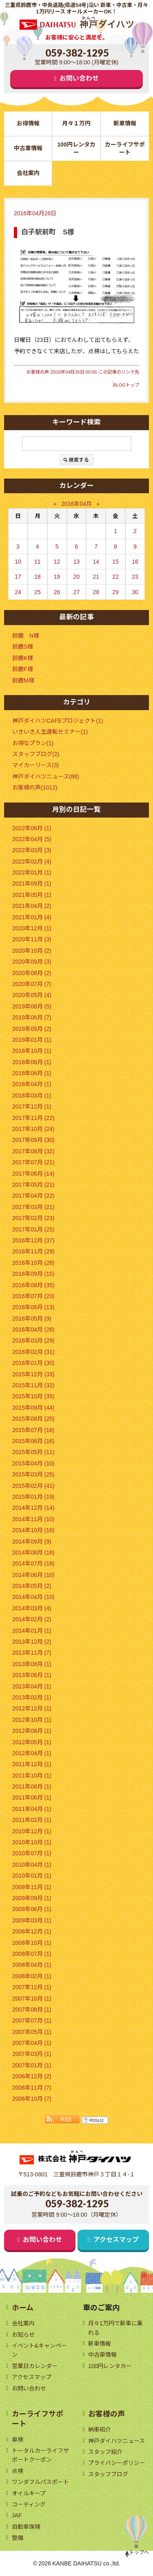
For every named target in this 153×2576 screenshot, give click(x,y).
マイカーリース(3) (35, 765)
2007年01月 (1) (31, 2065)
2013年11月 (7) (31, 1652)
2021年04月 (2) (31, 906)
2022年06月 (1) (31, 828)
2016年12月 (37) (33, 1240)
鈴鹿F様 (22, 669)
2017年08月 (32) (33, 1151)
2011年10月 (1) (31, 1775)
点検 (17, 2471)
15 (115, 561)
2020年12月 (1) (31, 928)
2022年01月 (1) (31, 872)
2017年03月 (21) (33, 1207)
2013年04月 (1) (31, 1686)
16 (135, 561)
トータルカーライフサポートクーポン (40, 2455)
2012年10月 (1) (31, 1720)
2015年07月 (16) (33, 1430)
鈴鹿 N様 (25, 635)
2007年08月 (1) (31, 2009)
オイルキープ (29, 2493)
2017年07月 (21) (33, 1162)
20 (76, 576)
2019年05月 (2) (31, 1029)
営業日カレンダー (35, 2366)
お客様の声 (38, 372)
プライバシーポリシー (116, 2463)
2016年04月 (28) (33, 1329)
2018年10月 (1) (31, 1050)
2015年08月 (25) (33, 1418)
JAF (17, 2515)
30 (135, 592)
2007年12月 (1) (31, 1987)
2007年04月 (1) (31, 2043)
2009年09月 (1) (31, 1898)
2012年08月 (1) (31, 1731)
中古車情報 (28, 148)
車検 (17, 2439)
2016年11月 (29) (33, 1251)
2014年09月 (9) (31, 1541)
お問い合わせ (79, 78)
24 (18, 592)
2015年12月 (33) (33, 1374)
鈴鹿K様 (22, 658)
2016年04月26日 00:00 (74, 372)
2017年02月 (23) (33, 1218)
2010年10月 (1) (31, 1842)
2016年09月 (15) (33, 1274)
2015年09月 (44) (33, 1407)
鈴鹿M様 (23, 680)
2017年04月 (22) (33, 1195)
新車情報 (124, 123)
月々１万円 (76, 123)
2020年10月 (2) (31, 950)
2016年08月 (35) (33, 1285)
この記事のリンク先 (119, 372)
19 (57, 576)
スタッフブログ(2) (35, 754)
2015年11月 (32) (33, 1385)
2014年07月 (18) (33, 1563)
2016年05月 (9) (31, 1318)
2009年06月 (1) (31, 1909)
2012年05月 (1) (31, 1742)
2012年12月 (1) (31, 1708)
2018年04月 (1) (31, 1084)
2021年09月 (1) (31, 883)
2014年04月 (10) (33, 1597)
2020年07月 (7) (31, 984)
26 (57, 592)
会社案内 (28, 173)
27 (76, 592)
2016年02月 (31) (33, 1352)
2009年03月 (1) (31, 1920)
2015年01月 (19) (33, 1497)
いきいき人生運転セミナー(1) (50, 731)
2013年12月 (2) (31, 1641)
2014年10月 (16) (33, 1530)
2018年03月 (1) (31, 1095)
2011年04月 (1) (31, 1809)
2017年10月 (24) (33, 1129)
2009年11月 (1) (31, 1887)
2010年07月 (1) (31, 1853)
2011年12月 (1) (31, 1764)
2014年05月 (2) (31, 1586)
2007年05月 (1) (31, 2032)
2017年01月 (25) (33, 1229)
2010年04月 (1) (31, 1864)
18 (37, 576)
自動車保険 (26, 2527)
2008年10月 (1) (31, 1943)
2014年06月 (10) (33, 1575)
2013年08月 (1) (31, 1664)
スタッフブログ (108, 2474)
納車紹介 (99, 2429)
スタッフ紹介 (105, 2452)
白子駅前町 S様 (47, 232)
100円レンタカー (76, 148)
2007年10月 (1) (31, 1998)
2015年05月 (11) (33, 1452)
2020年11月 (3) (31, 939)
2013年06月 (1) (31, 1675)
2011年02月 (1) (31, 1820)
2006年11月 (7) (31, 2087)
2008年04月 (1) (31, 1965)
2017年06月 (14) (33, 1173)
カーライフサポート (125, 148)
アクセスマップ (116, 2239)
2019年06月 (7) (31, 1017)
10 (18, 561)
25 (37, 592)
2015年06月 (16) (33, 1441)
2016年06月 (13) (33, 1307)
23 (135, 576)
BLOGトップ (126, 385)
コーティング (29, 2504)
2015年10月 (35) (33, 1396)
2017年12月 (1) (31, 1106)
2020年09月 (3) (31, 961)
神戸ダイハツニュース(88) (45, 776)
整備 (17, 2537)
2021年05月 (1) (31, 895)
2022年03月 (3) (31, 850)
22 (115, 576)
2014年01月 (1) (31, 1630)
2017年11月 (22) (33, 1118)
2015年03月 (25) (33, 1474)
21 (96, 576)
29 (115, 592)
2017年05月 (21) (33, 1184)
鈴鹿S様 (22, 646)
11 (37, 561)
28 (96, 592)
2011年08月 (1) (31, 1786)
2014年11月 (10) (33, 1519)
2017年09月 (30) (33, 1140)
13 (76, 561)
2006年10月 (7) (31, 2098)
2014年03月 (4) (31, 1608)
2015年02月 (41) (33, 1486)
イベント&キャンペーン (39, 2350)
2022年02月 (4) (31, 861)
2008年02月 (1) (31, 1976)
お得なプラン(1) (32, 743)
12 (57, 561)
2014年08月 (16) (33, 1552)
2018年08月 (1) (31, 1062)
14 (96, 561)
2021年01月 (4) (31, 917)
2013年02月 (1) (31, 1697)
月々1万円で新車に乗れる (115, 2327)
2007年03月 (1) (31, 2054)
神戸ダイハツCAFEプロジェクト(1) (57, 720)
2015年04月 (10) (33, 1463)
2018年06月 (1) (31, 1073)
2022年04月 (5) (31, 839)
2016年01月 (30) (33, 1363)
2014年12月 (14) (33, 1507)
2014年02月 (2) (31, 1619)
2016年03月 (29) (33, 1340)
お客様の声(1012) (34, 787)
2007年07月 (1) (31, 2020)
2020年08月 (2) (31, 973)
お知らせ (23, 2334)
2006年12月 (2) (31, 2076)
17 (18, 576)
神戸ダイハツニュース (116, 2441)
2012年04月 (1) (31, 1753)
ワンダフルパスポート (40, 2482)
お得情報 (28, 123)
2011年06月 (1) (31, 1797)
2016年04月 (76, 504)
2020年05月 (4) (31, 995)
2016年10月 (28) (33, 1263)
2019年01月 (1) (31, 1040)
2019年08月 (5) (31, 1006)
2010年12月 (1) (31, 1831)
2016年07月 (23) (33, 1296)
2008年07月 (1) (31, 1954)
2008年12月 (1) (31, 1931)
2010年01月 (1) (31, 1875)
